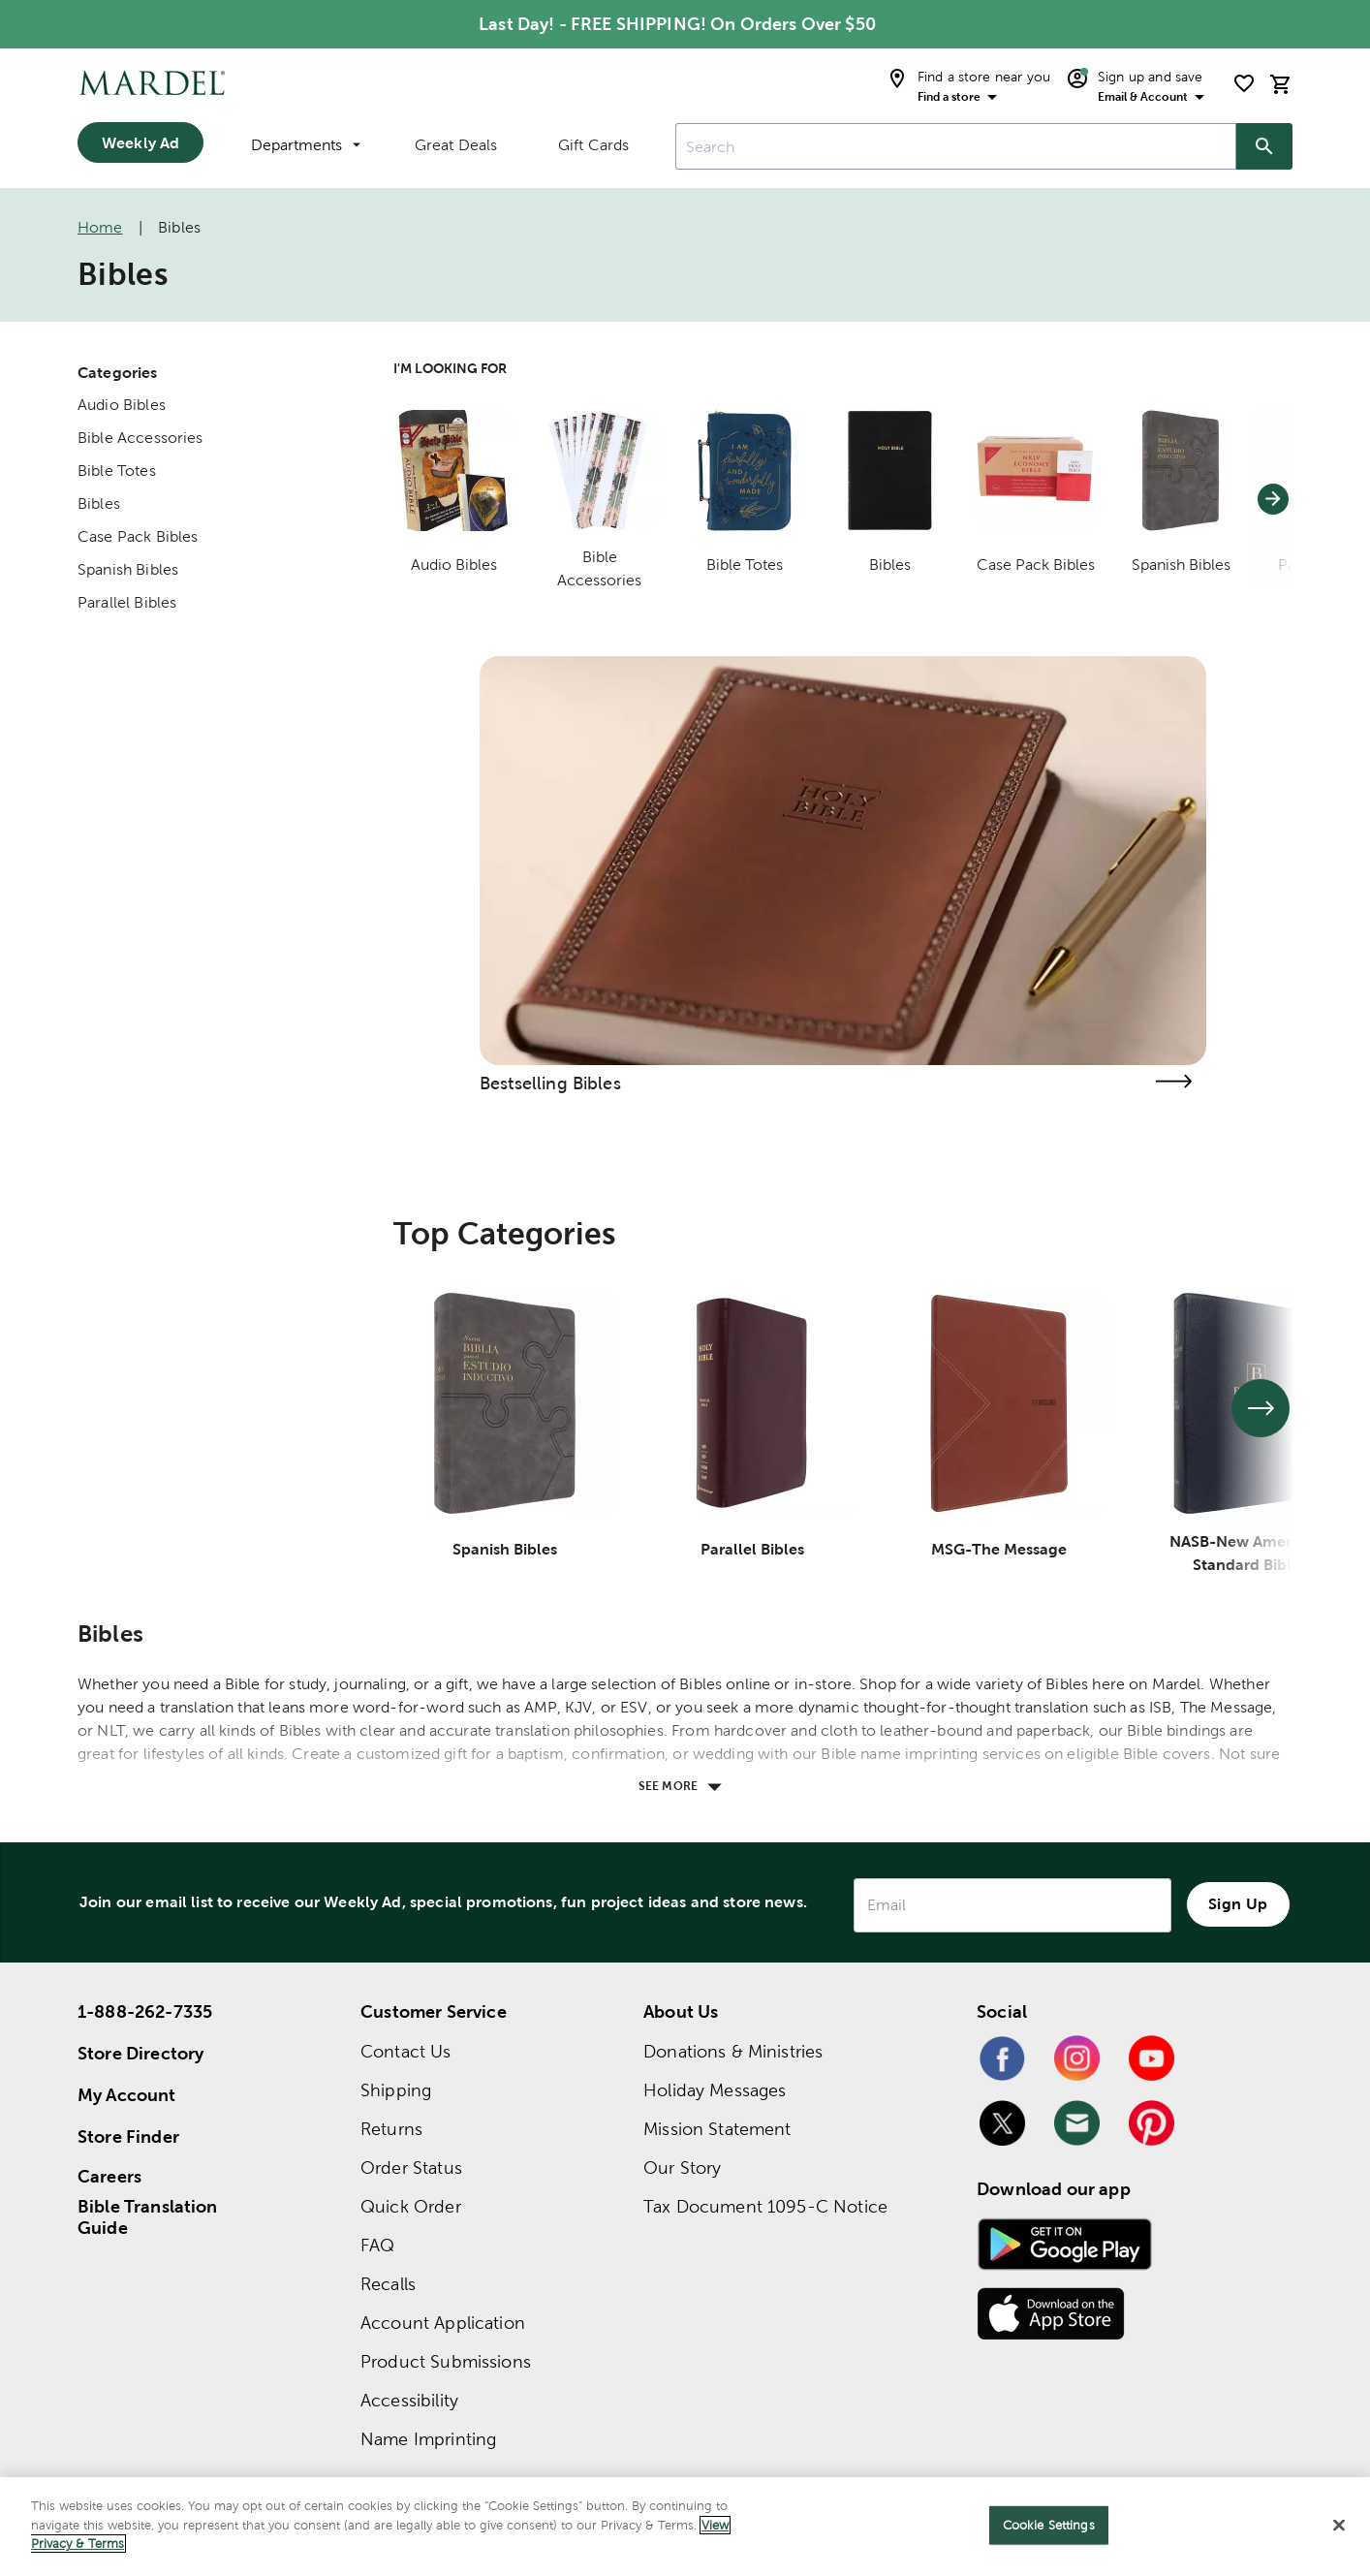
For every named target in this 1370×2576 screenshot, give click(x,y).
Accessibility (409, 2400)
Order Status (411, 2167)
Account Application (442, 2322)
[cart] (1280, 84)
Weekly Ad (140, 142)
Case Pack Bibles (138, 536)
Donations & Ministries (733, 2051)
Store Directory (140, 2053)
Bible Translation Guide (148, 2217)
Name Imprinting (428, 2439)
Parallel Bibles (127, 602)
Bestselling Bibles (550, 1083)
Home (100, 227)
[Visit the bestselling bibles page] (1173, 1081)
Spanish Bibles (128, 569)
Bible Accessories (140, 437)
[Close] (1339, 2525)
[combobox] (955, 146)
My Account (127, 2095)
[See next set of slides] (1260, 1408)
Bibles (99, 503)
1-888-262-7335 (145, 2011)
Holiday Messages (714, 2090)
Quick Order (410, 2206)
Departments (305, 145)
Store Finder (128, 2136)
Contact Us (405, 2051)
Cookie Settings (1049, 2525)
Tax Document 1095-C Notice (765, 2206)
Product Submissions (445, 2361)
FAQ (377, 2245)
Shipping (395, 2090)
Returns (391, 2129)
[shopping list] (1244, 83)
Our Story (682, 2167)
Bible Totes (117, 470)
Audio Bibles (122, 404)
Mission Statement (717, 2129)
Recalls (388, 2284)
